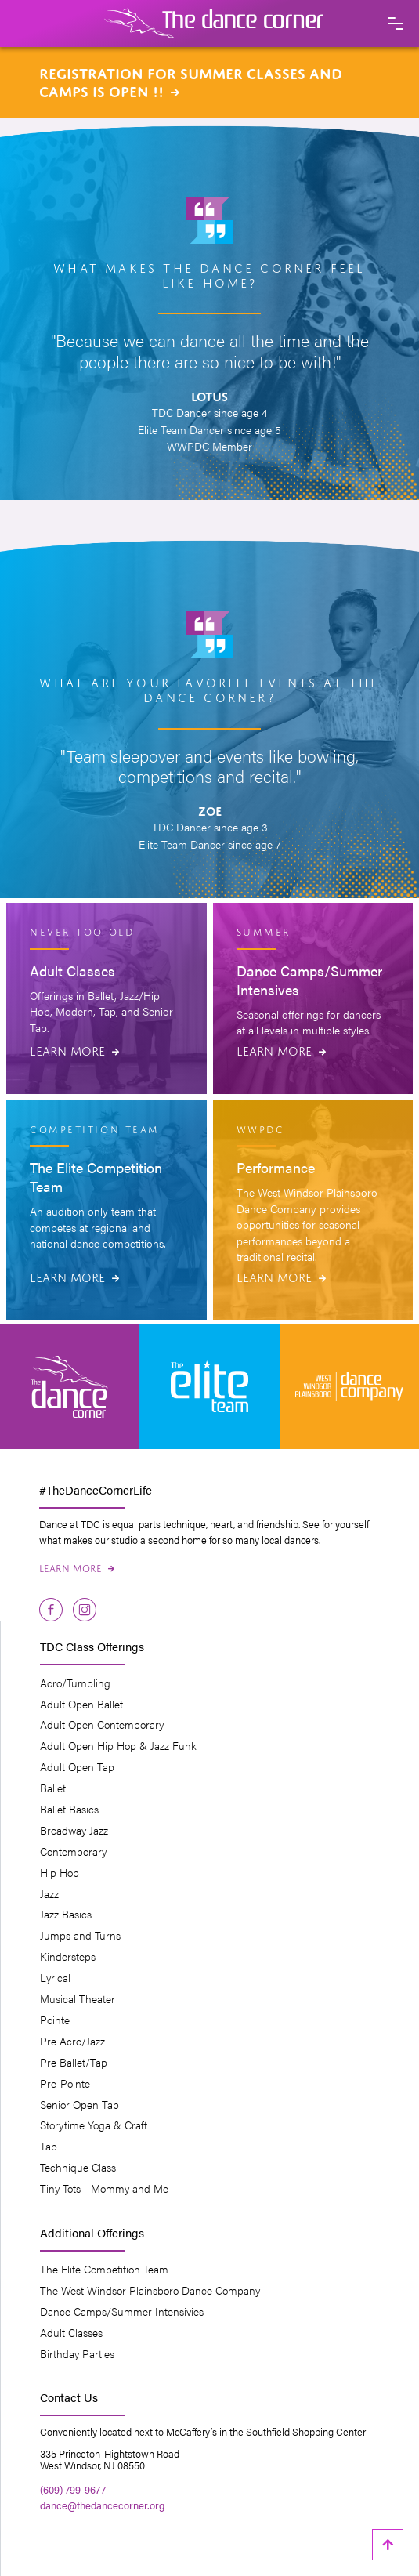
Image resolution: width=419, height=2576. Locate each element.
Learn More (74, 1049)
